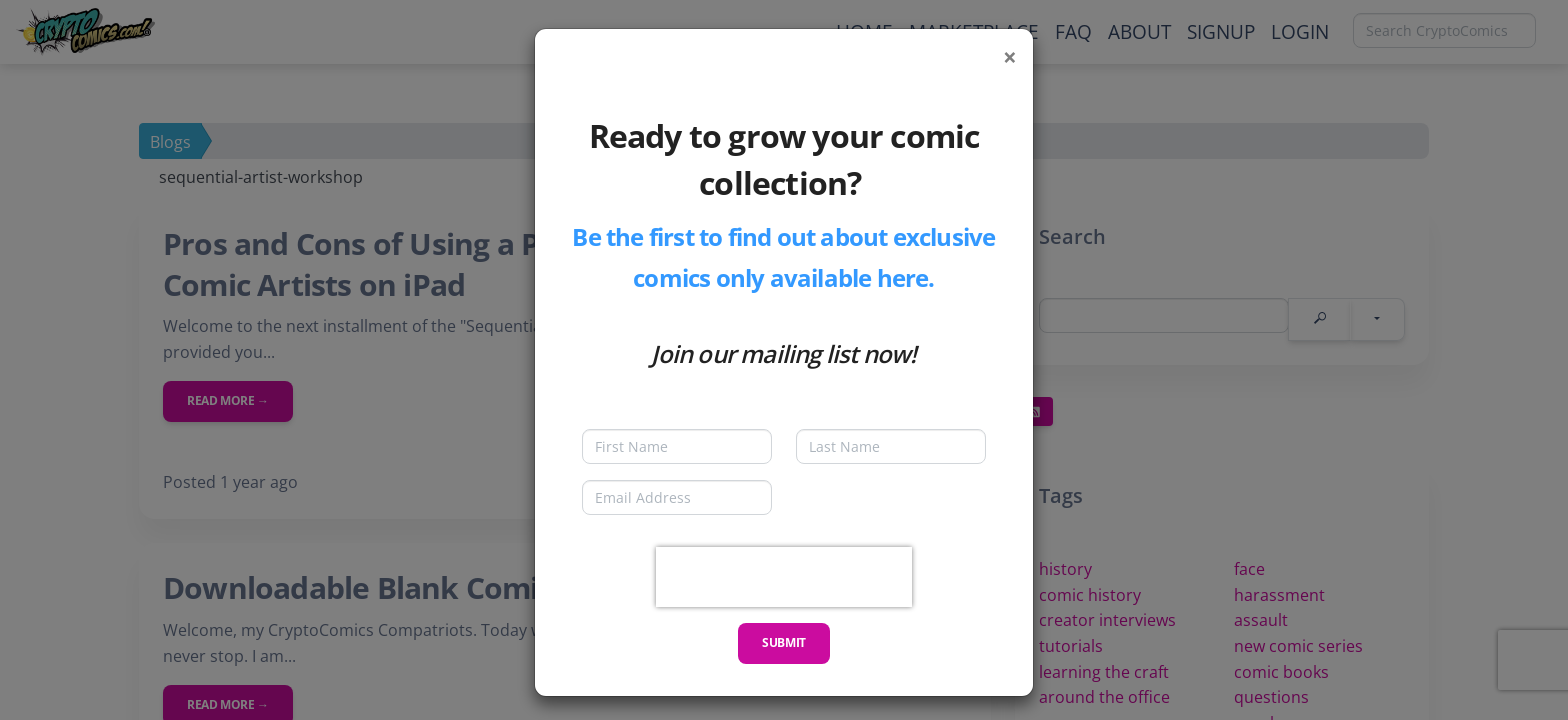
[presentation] (784, 577)
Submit (784, 642)
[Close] (1010, 57)
